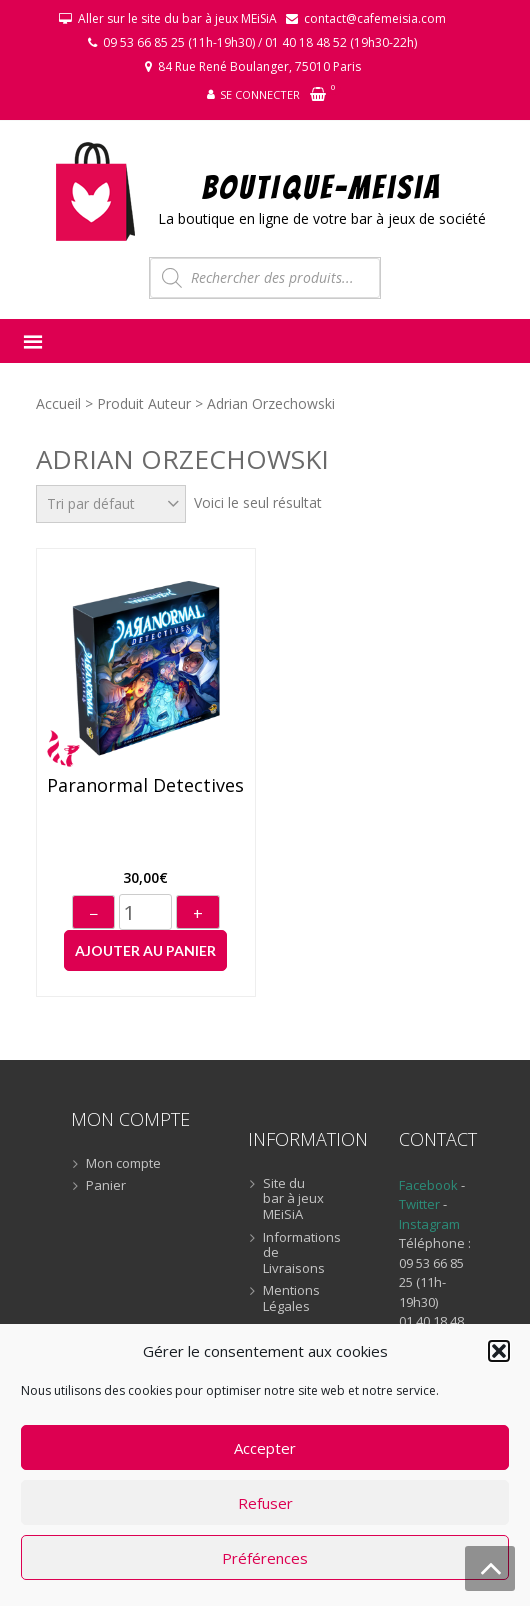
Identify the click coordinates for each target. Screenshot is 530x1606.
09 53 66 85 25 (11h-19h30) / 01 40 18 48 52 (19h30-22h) (260, 42)
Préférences (265, 1558)
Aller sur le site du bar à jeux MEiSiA (177, 18)
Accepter (265, 1448)
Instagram (429, 1224)
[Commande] (111, 504)
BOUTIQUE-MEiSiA (322, 186)
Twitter (421, 1204)
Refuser (265, 1503)
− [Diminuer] (93, 914)
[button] (499, 1351)
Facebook (428, 1185)
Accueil (58, 403)
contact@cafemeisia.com (375, 18)
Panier (106, 1186)
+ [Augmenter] (198, 914)
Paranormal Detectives (145, 786)
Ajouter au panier (145, 950)
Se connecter (260, 94)
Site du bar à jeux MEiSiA (293, 1199)
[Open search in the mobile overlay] (265, 278)
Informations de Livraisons (296, 1253)
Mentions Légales (291, 1298)
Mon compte (123, 1164)
